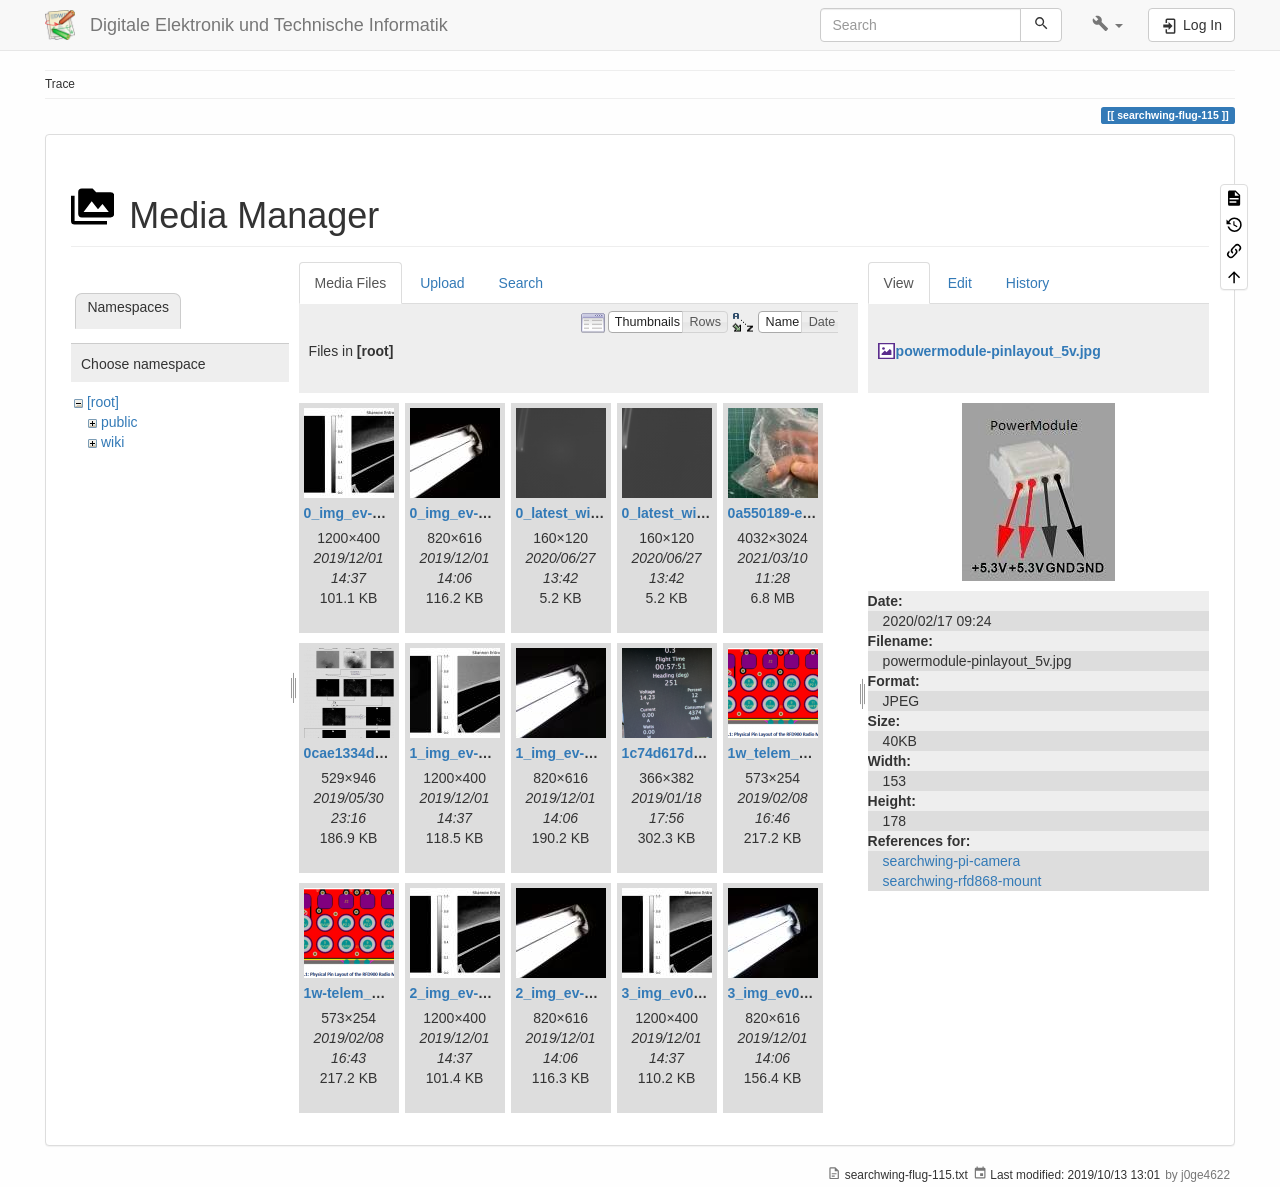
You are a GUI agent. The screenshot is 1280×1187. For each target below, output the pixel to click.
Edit (960, 283)
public (119, 422)
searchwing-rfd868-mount (962, 881)
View (899, 283)
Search (521, 283)
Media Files (351, 283)
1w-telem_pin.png (363, 993)
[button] (1107, 25)
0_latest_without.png (691, 513)
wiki (112, 442)
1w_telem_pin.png (788, 753)
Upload (442, 283)
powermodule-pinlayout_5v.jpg (998, 351)
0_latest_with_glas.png (592, 513)
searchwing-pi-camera (952, 861)
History (1028, 283)
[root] (103, 402)
